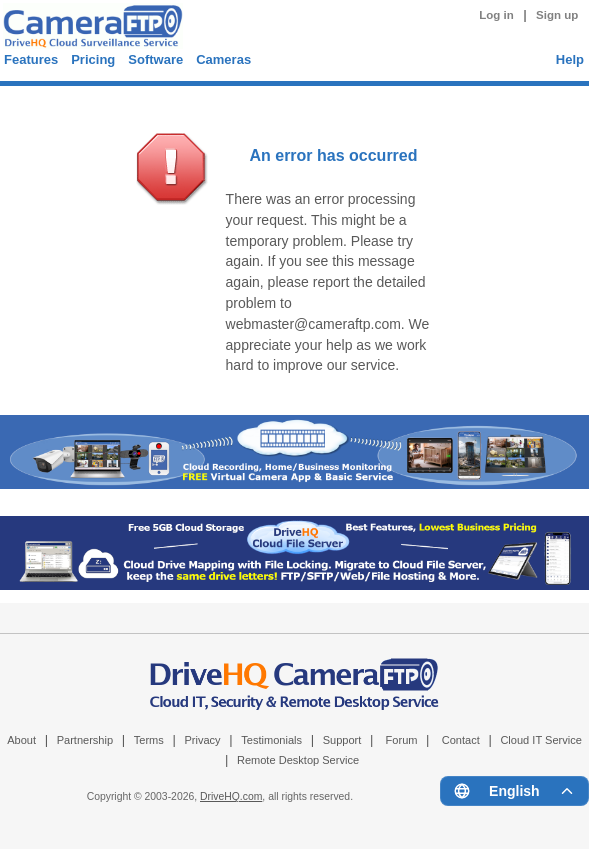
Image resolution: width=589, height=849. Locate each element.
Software (155, 59)
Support (342, 740)
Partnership (85, 740)
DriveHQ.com (231, 796)
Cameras (223, 59)
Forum (402, 740)
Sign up (557, 15)
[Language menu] (514, 791)
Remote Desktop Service (298, 760)
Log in (496, 15)
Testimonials (271, 740)
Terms (149, 740)
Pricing (93, 59)
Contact (461, 740)
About (21, 740)
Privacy (202, 740)
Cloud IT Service (540, 740)
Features (31, 59)
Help (570, 59)
